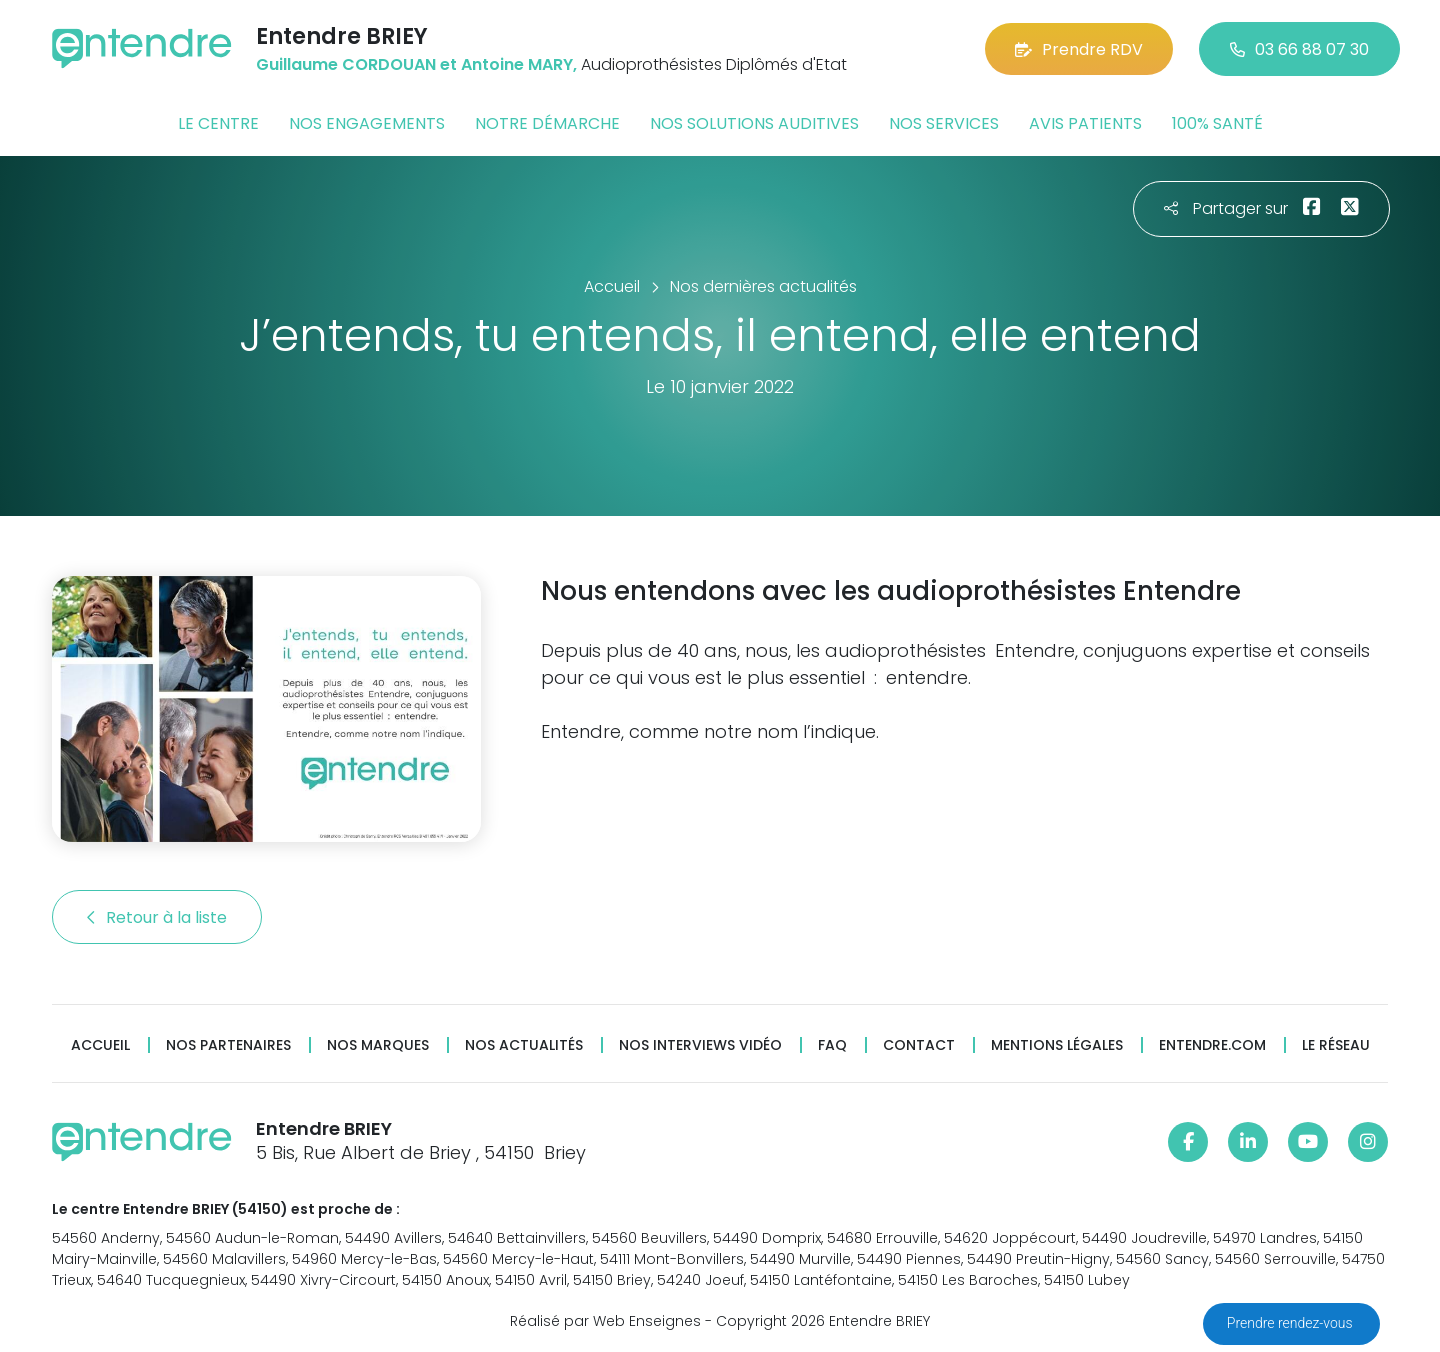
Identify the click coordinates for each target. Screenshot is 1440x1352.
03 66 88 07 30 (1299, 49)
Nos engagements (367, 123)
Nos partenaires (228, 1045)
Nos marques (378, 1045)
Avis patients (1085, 123)
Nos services (944, 123)
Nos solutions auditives (754, 123)
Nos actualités (524, 1045)
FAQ (832, 1045)
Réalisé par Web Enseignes (605, 1321)
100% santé (1217, 123)
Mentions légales (1057, 1045)
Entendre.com (1212, 1045)
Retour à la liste (157, 917)
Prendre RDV (1079, 49)
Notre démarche (547, 123)
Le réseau (1336, 1045)
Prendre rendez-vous (1291, 1323)
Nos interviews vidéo (700, 1045)
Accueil (100, 1045)
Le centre (218, 123)
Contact (919, 1045)
